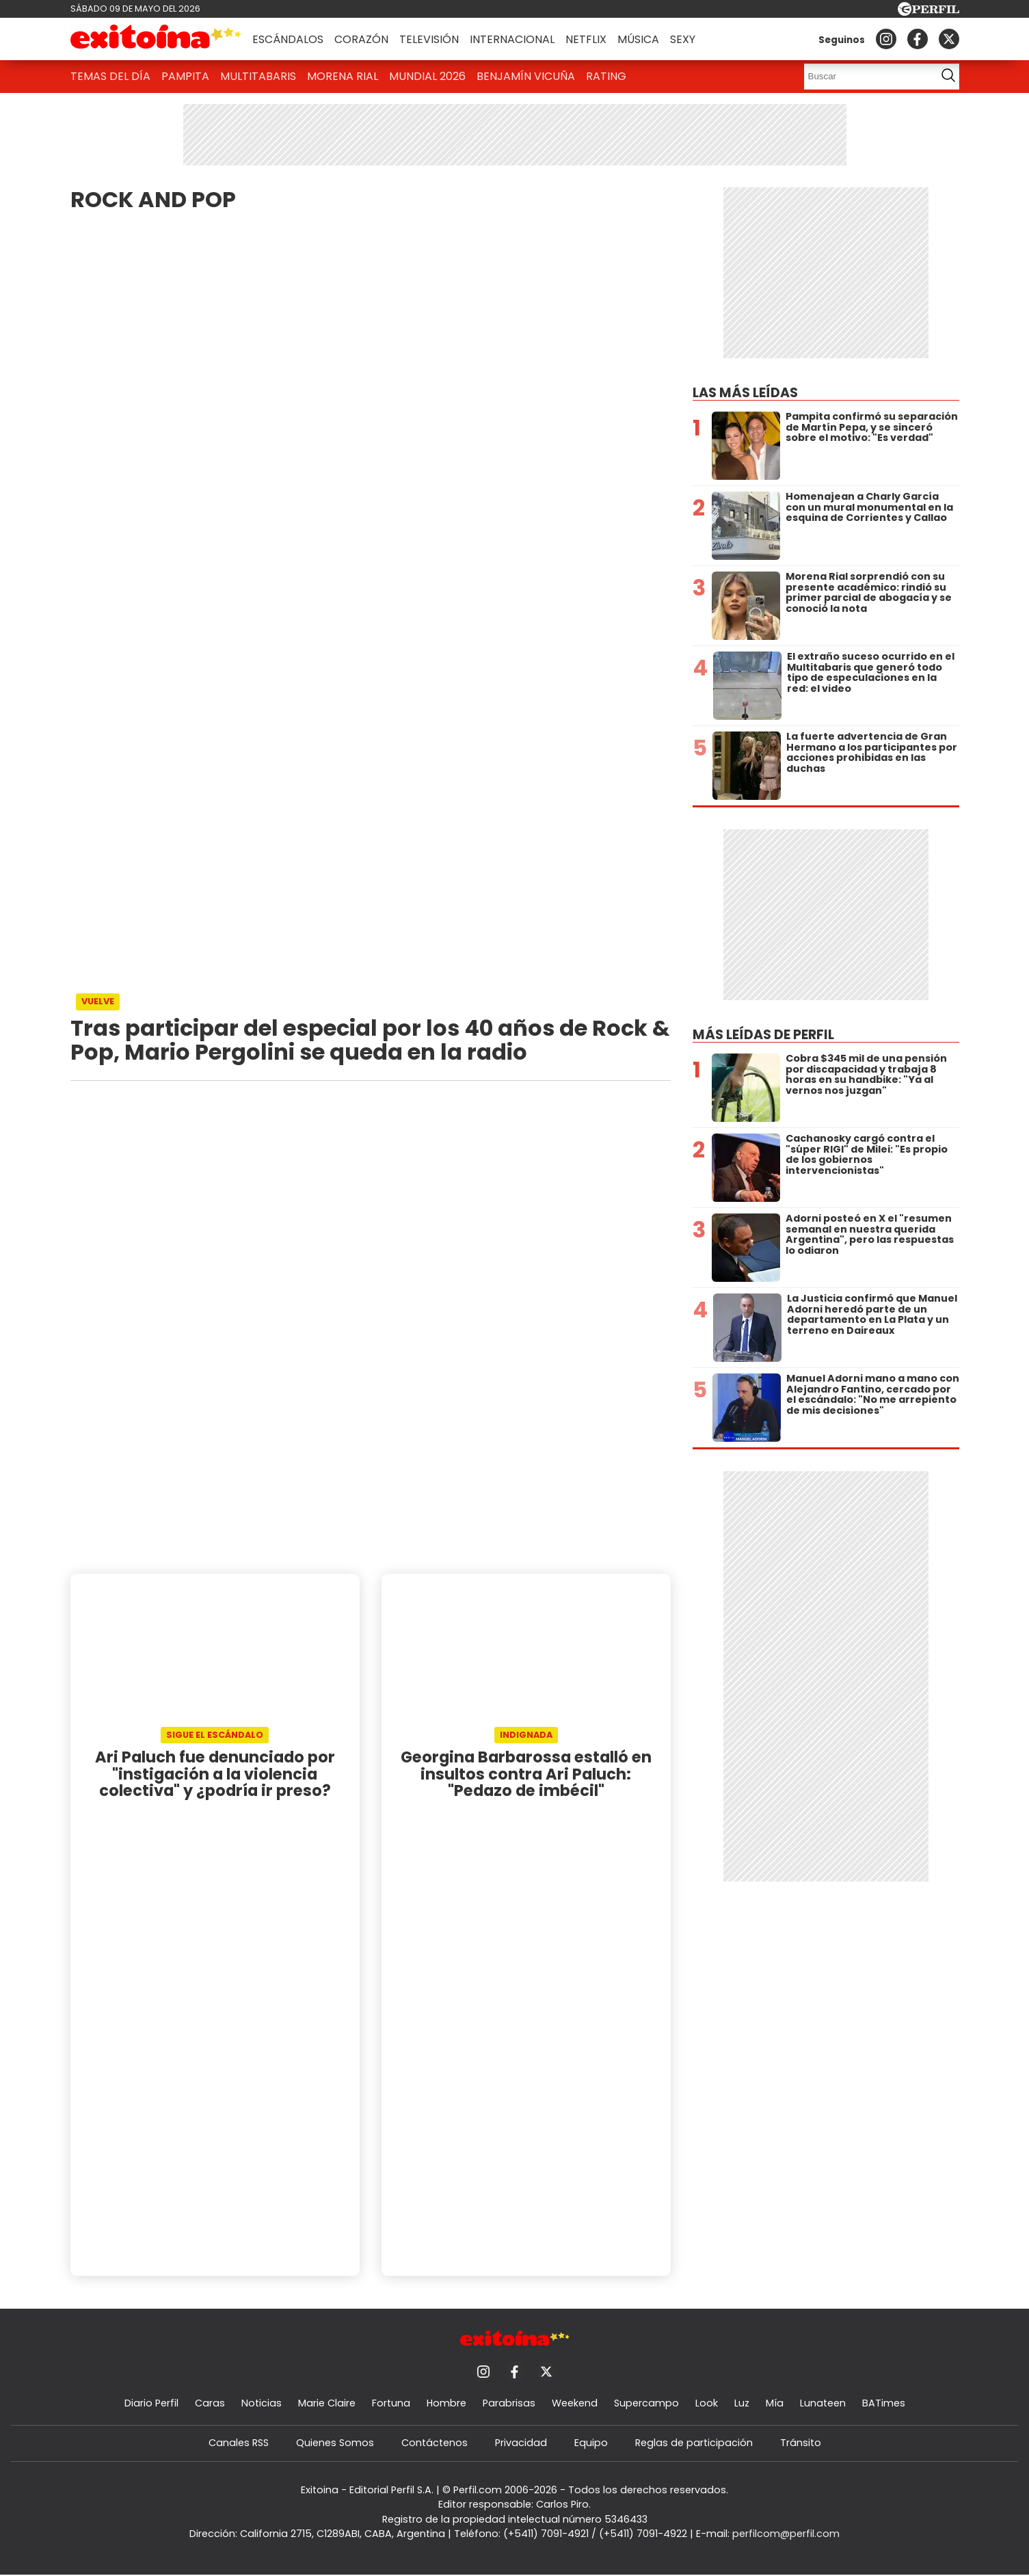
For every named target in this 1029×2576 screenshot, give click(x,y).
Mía (775, 2403)
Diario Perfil (151, 2403)
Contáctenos (434, 2443)
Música (638, 39)
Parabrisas (509, 2403)
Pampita (185, 76)
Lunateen (823, 2403)
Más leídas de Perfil (763, 1034)
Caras (210, 2403)
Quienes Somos (335, 2443)
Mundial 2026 (427, 76)
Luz (741, 2403)
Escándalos (287, 39)
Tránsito (800, 2443)
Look (706, 2403)
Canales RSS (239, 2443)
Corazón (361, 39)
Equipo (591, 2443)
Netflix (585, 39)
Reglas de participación (694, 2443)
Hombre (446, 2403)
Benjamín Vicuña (526, 76)
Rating (606, 76)
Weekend (575, 2403)
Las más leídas (745, 393)
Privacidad (521, 2443)
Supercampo (646, 2403)
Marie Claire (327, 2403)
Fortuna (391, 2403)
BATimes (883, 2403)
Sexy (682, 39)
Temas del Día (110, 76)
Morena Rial (342, 76)
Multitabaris (258, 76)
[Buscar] (866, 76)
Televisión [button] (429, 39)
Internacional (512, 39)
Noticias (261, 2403)
